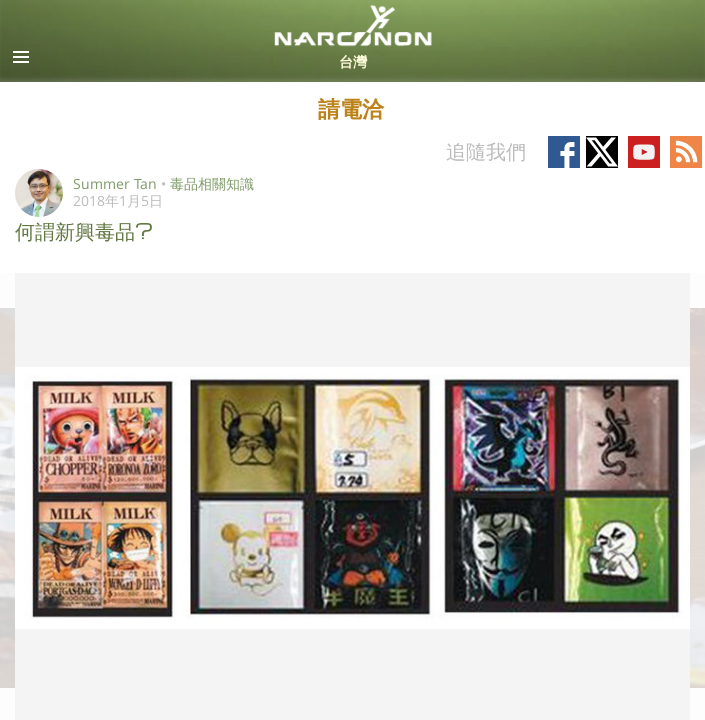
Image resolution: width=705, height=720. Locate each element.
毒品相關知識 (212, 183)
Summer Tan (115, 183)
